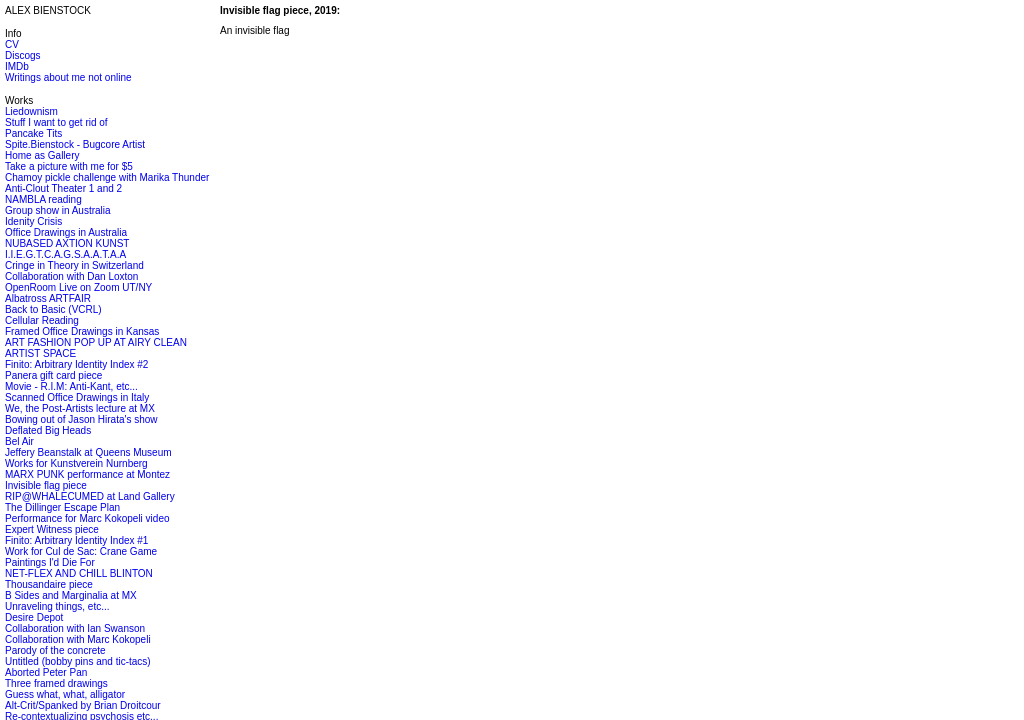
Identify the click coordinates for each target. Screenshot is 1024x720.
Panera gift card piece (53, 375)
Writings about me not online (68, 77)
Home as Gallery (42, 155)
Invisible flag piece (46, 485)
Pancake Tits (33, 133)
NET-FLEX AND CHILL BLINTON (79, 573)
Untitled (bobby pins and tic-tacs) (78, 661)
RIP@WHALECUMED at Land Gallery (90, 496)
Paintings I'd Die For (50, 562)
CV (12, 44)
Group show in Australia (58, 210)
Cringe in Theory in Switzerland (74, 265)
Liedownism (31, 111)
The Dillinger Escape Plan (62, 507)
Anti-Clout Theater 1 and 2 (63, 188)
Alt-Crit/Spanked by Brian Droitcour (83, 705)
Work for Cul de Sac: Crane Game (81, 551)
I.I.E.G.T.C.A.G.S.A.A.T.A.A (65, 254)
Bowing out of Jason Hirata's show (81, 419)
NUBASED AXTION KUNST (67, 243)
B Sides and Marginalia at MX (71, 595)
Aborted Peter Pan (46, 672)
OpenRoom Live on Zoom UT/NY (78, 287)
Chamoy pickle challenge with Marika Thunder (107, 177)
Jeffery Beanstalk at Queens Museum (88, 452)
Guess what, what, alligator (65, 694)
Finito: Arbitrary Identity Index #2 (76, 364)
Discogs (23, 55)
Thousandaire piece (49, 584)
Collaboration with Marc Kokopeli (78, 639)
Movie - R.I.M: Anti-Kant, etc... (71, 386)
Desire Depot (34, 617)
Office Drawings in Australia (66, 232)
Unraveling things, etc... (57, 606)
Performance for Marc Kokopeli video (87, 518)
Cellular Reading (42, 320)
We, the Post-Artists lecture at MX (80, 408)
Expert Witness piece (52, 529)
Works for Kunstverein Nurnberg (76, 463)
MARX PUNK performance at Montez (87, 474)
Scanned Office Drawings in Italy (77, 397)
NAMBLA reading (43, 199)
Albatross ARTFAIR (48, 298)
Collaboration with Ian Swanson (75, 628)
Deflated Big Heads (48, 430)
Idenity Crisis (33, 221)
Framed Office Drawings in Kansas (82, 331)
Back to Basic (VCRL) (53, 309)
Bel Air (19, 441)
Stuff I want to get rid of (56, 122)
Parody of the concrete (55, 650)
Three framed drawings (56, 683)
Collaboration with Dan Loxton (71, 276)
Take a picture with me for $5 (69, 166)
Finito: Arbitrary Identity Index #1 (76, 540)
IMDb (17, 66)
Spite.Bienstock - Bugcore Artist (75, 144)
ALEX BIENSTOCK (48, 10)
